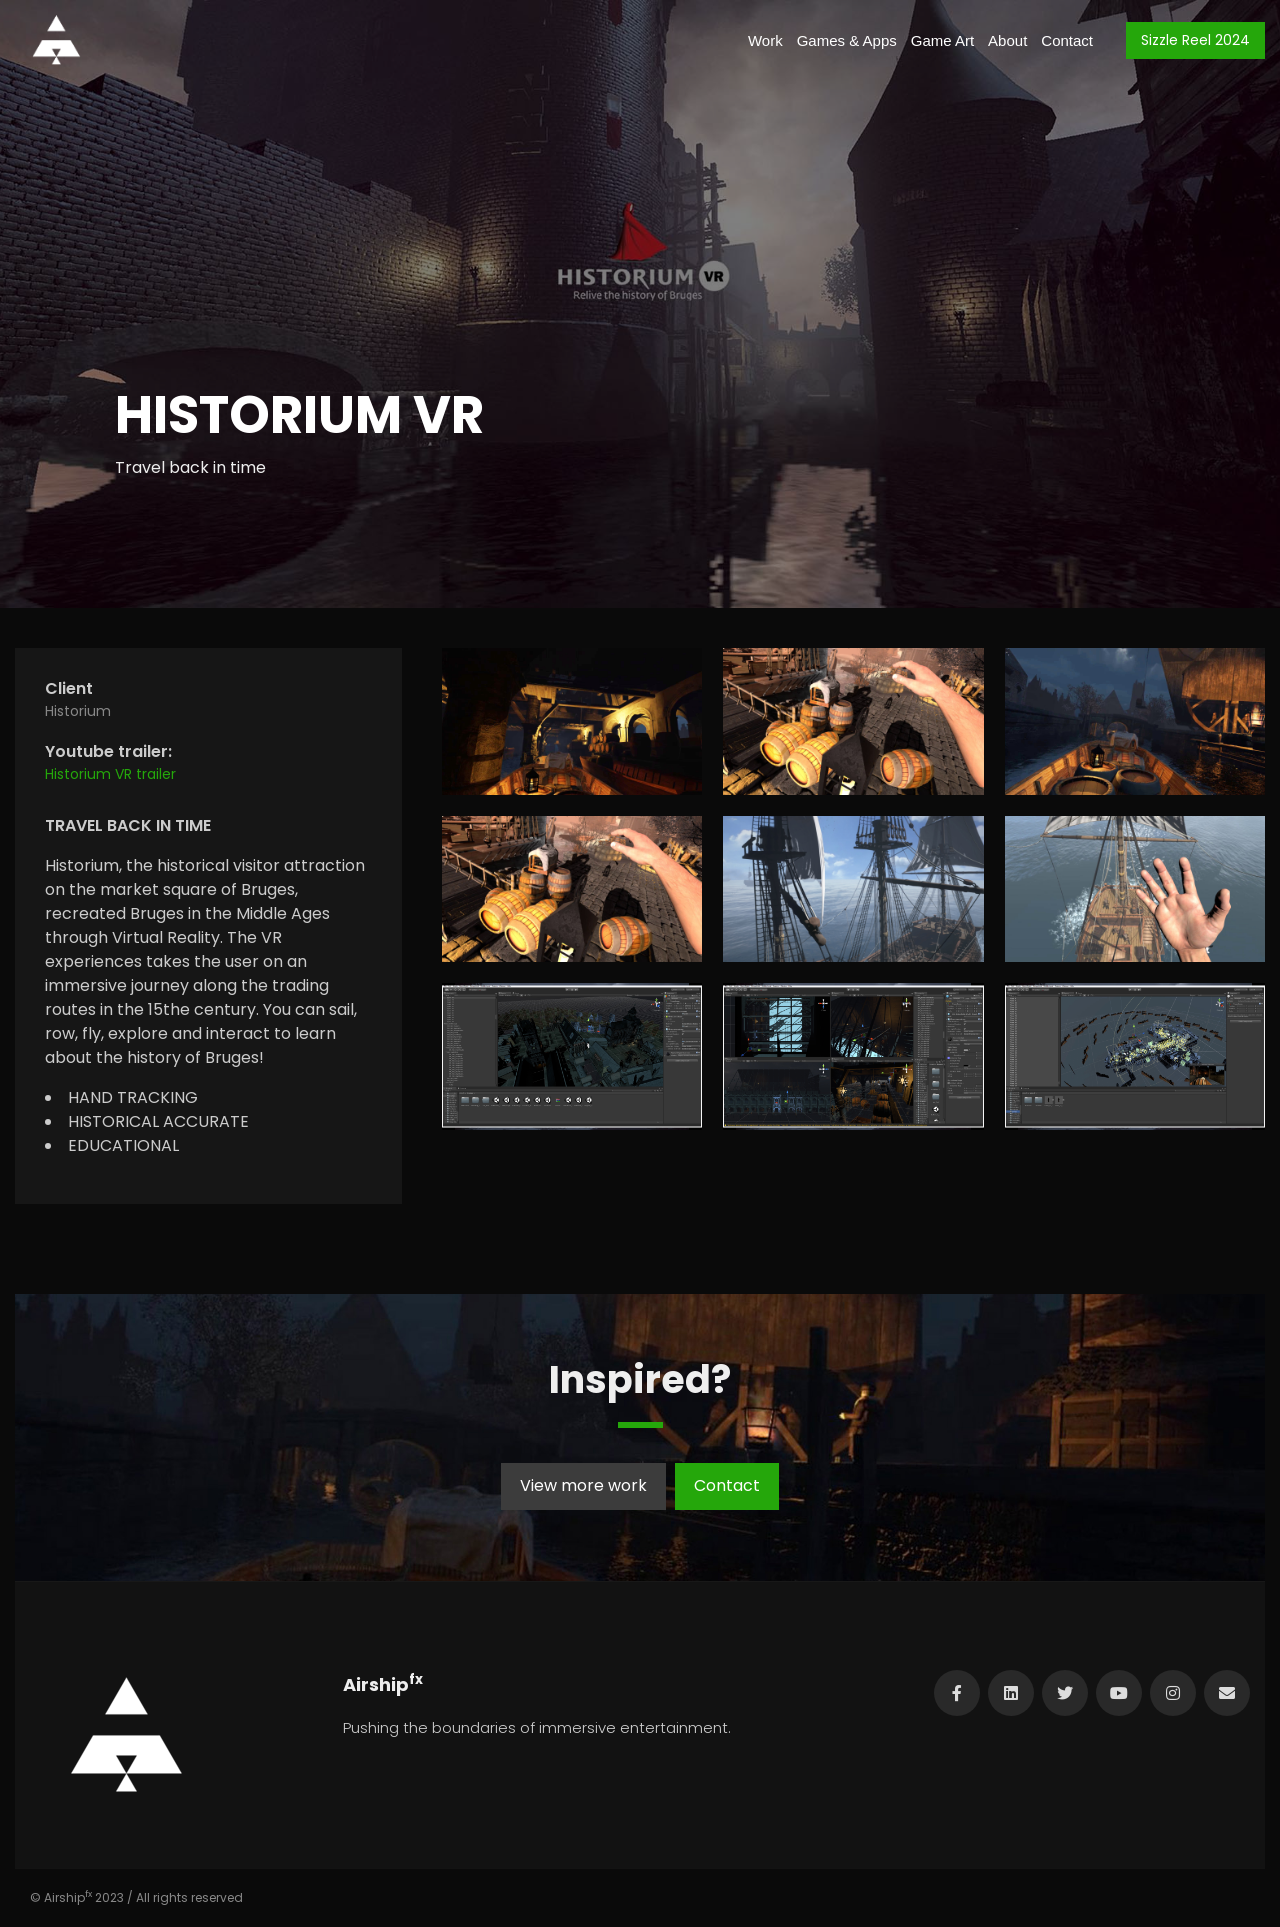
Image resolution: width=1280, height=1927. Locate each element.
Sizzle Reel (1195, 40)
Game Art (942, 40)
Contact (1067, 40)
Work (765, 40)
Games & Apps (847, 40)
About (1007, 40)
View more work (583, 1485)
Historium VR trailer (110, 774)
